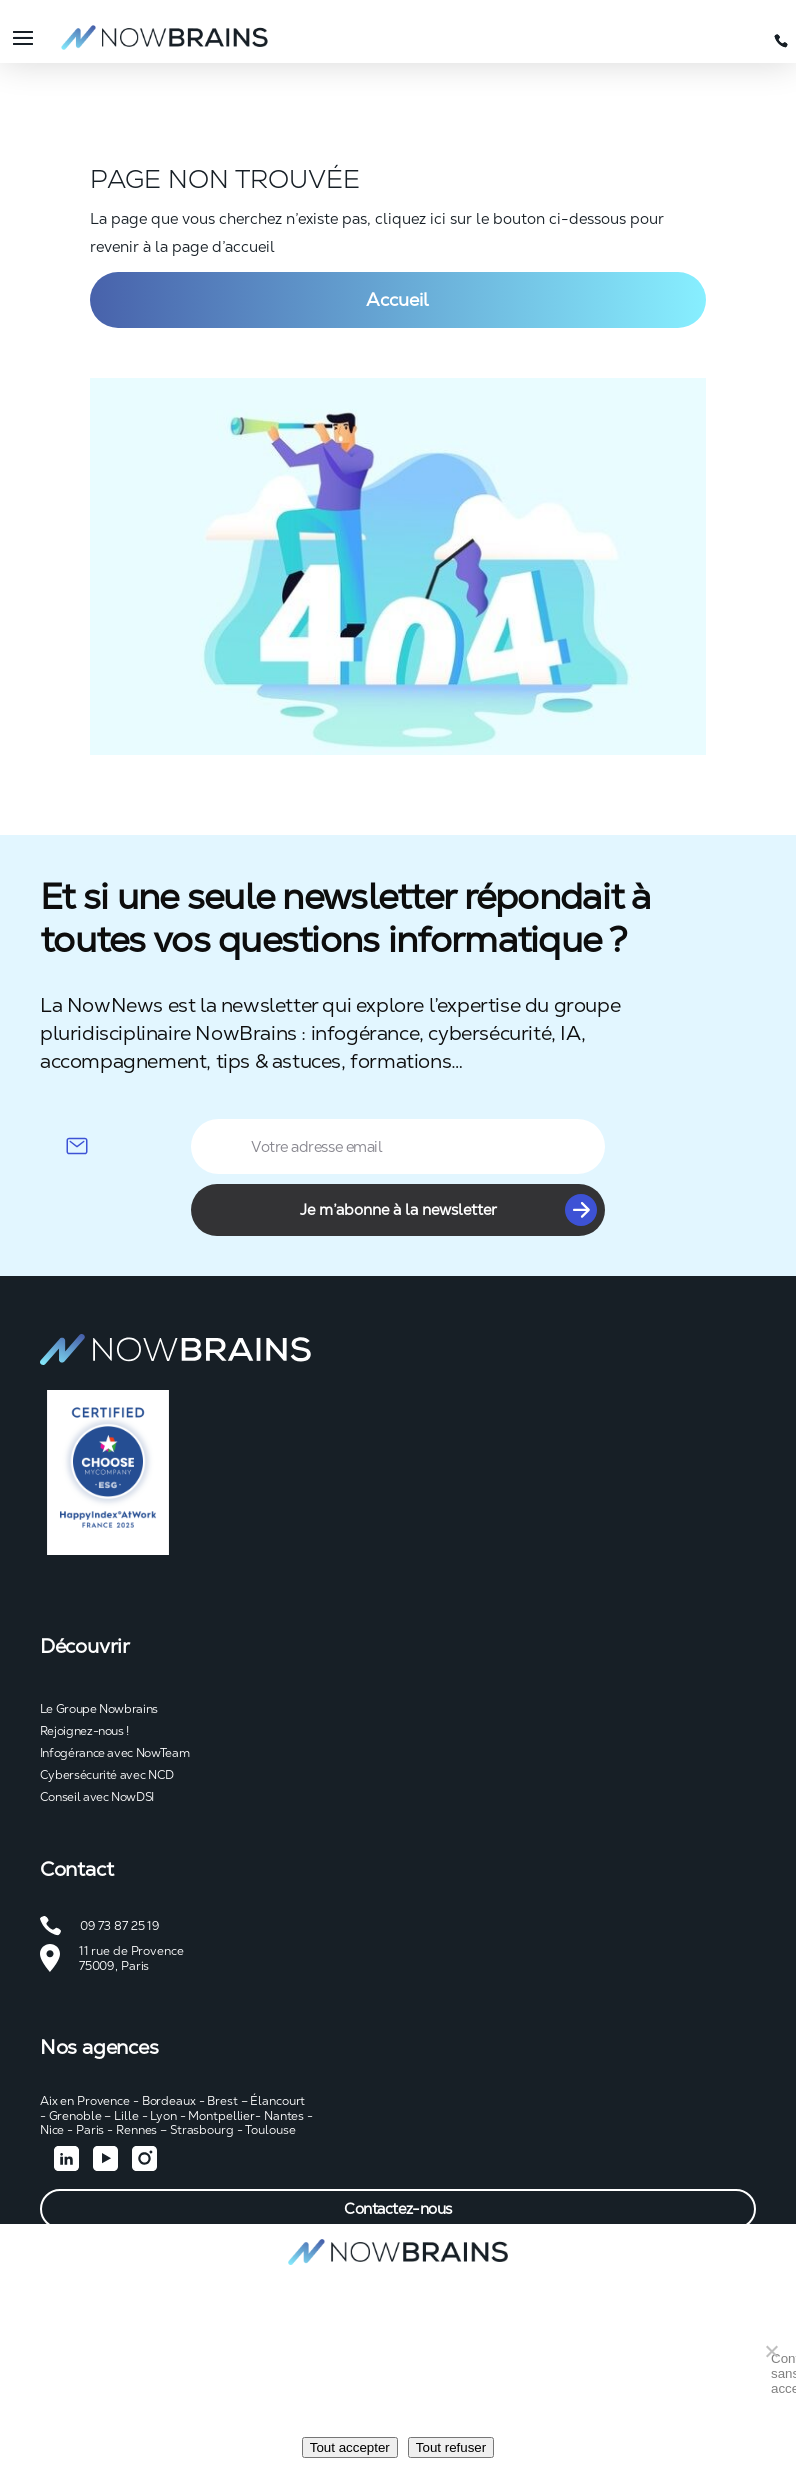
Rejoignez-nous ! (84, 1731)
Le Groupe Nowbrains (99, 1709)
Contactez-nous (398, 2208)
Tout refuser (451, 2447)
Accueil (397, 299)
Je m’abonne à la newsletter (449, 1210)
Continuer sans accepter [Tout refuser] (776, 2356)
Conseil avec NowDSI (97, 1797)
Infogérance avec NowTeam (114, 1753)
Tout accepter (350, 2447)
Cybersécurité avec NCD (107, 1775)
